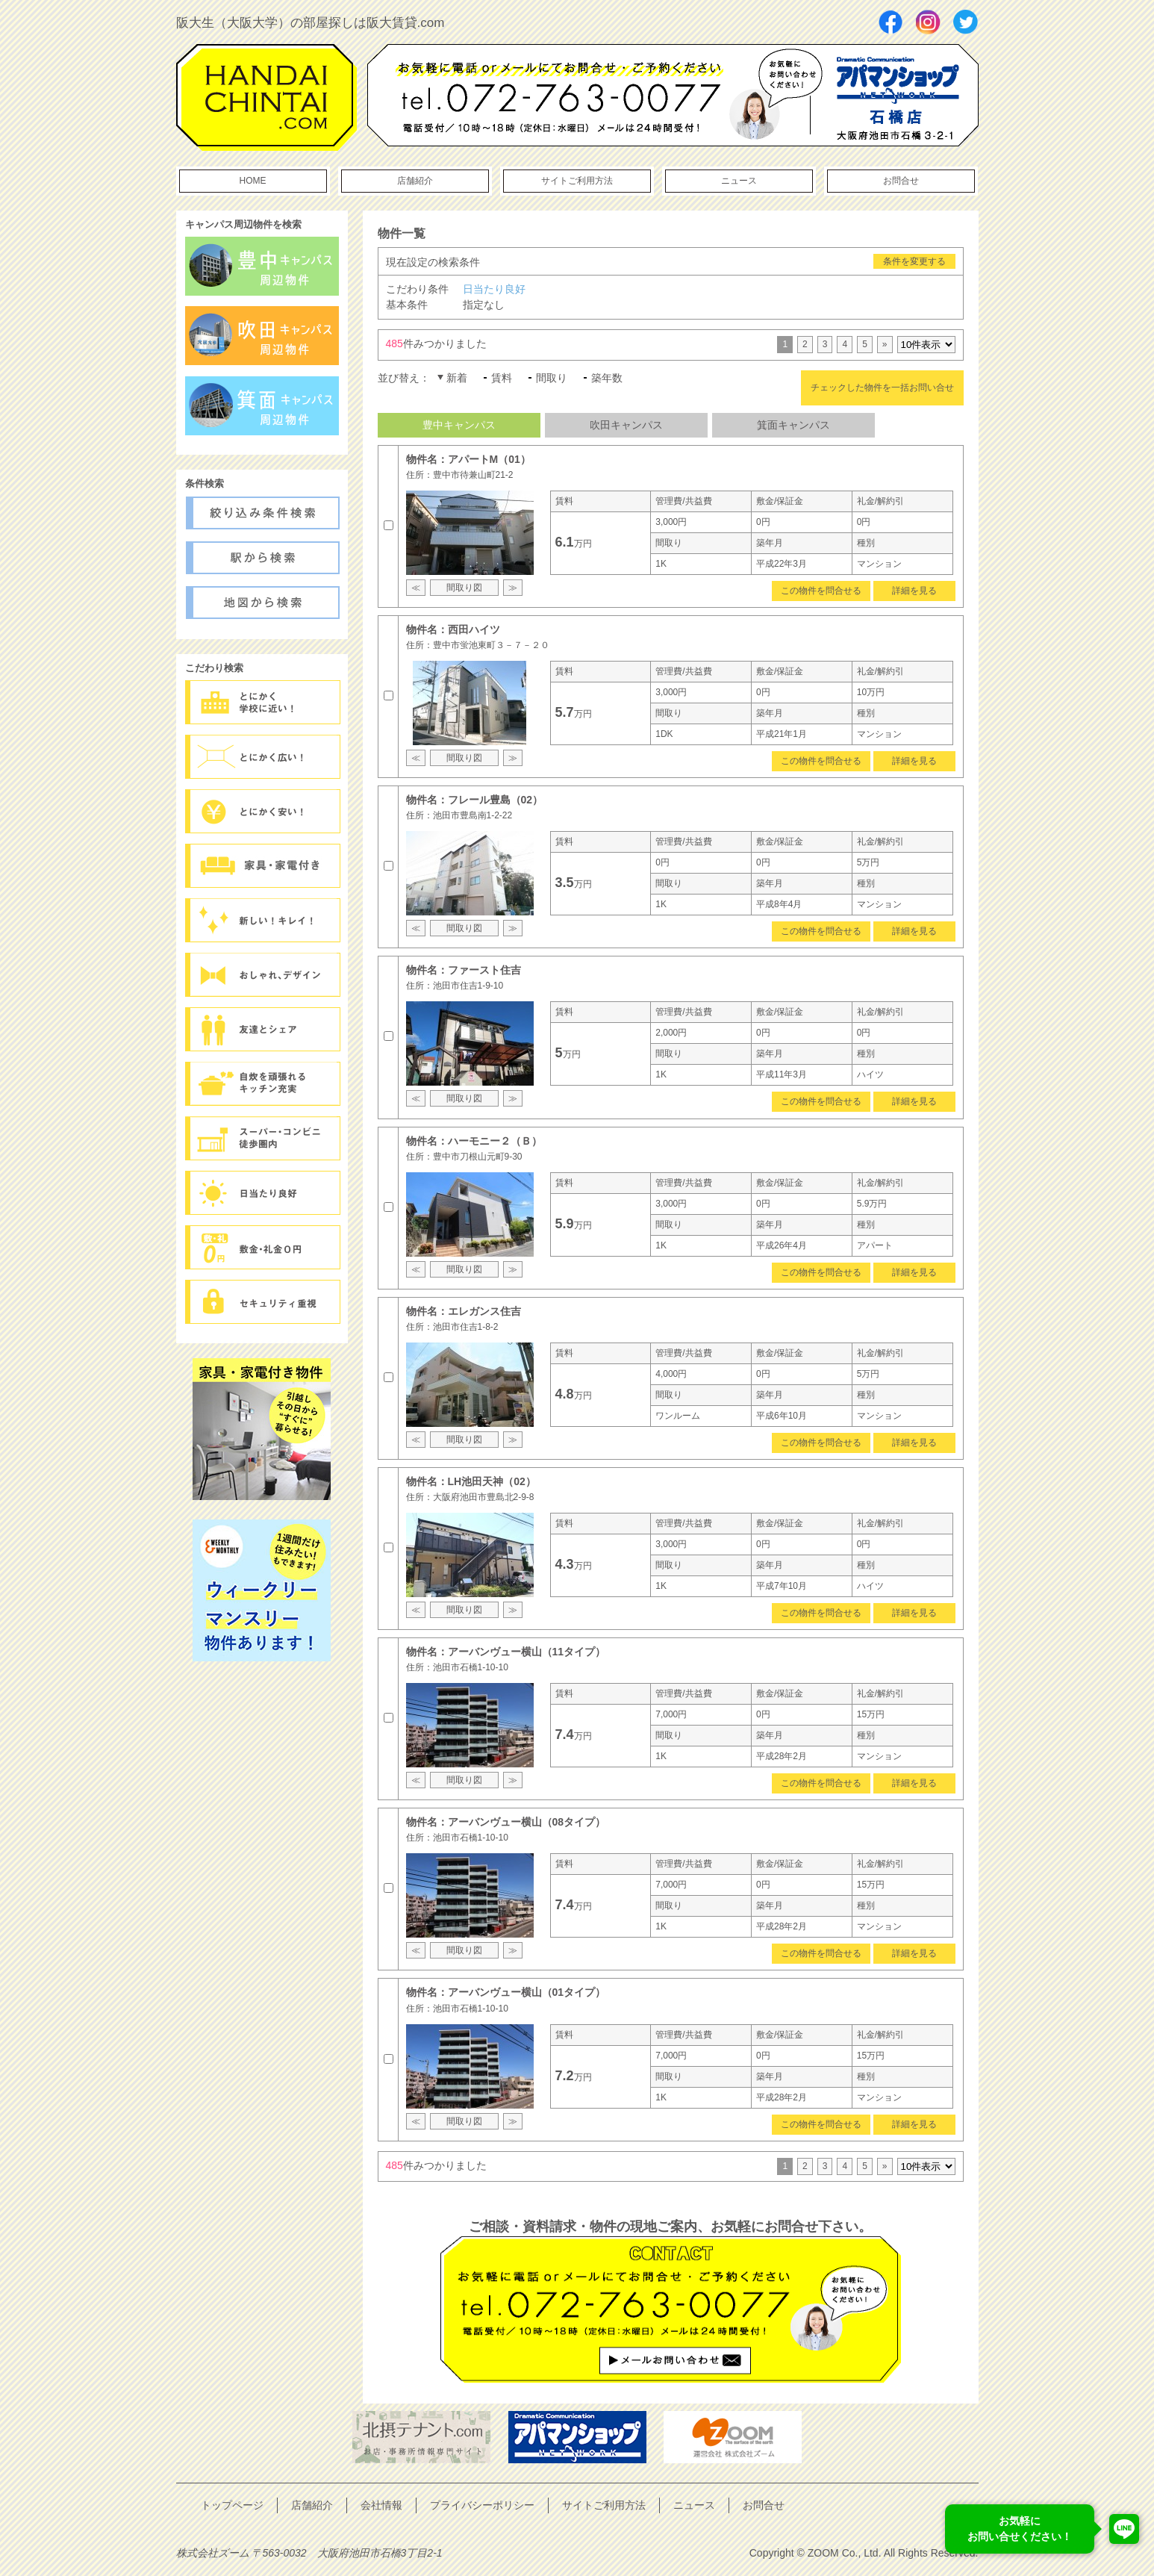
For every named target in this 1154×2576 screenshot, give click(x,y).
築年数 (607, 378)
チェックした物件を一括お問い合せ (882, 387)
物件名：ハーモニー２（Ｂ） (474, 1141)
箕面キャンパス (793, 425)
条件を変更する (914, 261)
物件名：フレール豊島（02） (474, 800)
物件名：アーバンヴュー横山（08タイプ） (506, 1822)
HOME (253, 180)
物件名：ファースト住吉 (463, 970)
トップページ (232, 2505)
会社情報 (381, 2505)
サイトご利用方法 (577, 180)
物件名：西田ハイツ (453, 629)
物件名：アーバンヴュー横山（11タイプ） (506, 1652)
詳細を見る (914, 590)
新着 (456, 378)
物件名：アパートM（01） (468, 459)
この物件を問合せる (821, 590)
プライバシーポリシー (482, 2505)
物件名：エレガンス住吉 (463, 1311)
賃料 (501, 378)
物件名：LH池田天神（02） (471, 1481)
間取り (551, 378)
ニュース (739, 180)
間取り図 (464, 587)
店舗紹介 (415, 180)
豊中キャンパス (459, 425)
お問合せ (901, 180)
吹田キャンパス (626, 425)
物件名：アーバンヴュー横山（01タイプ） (506, 1992)
